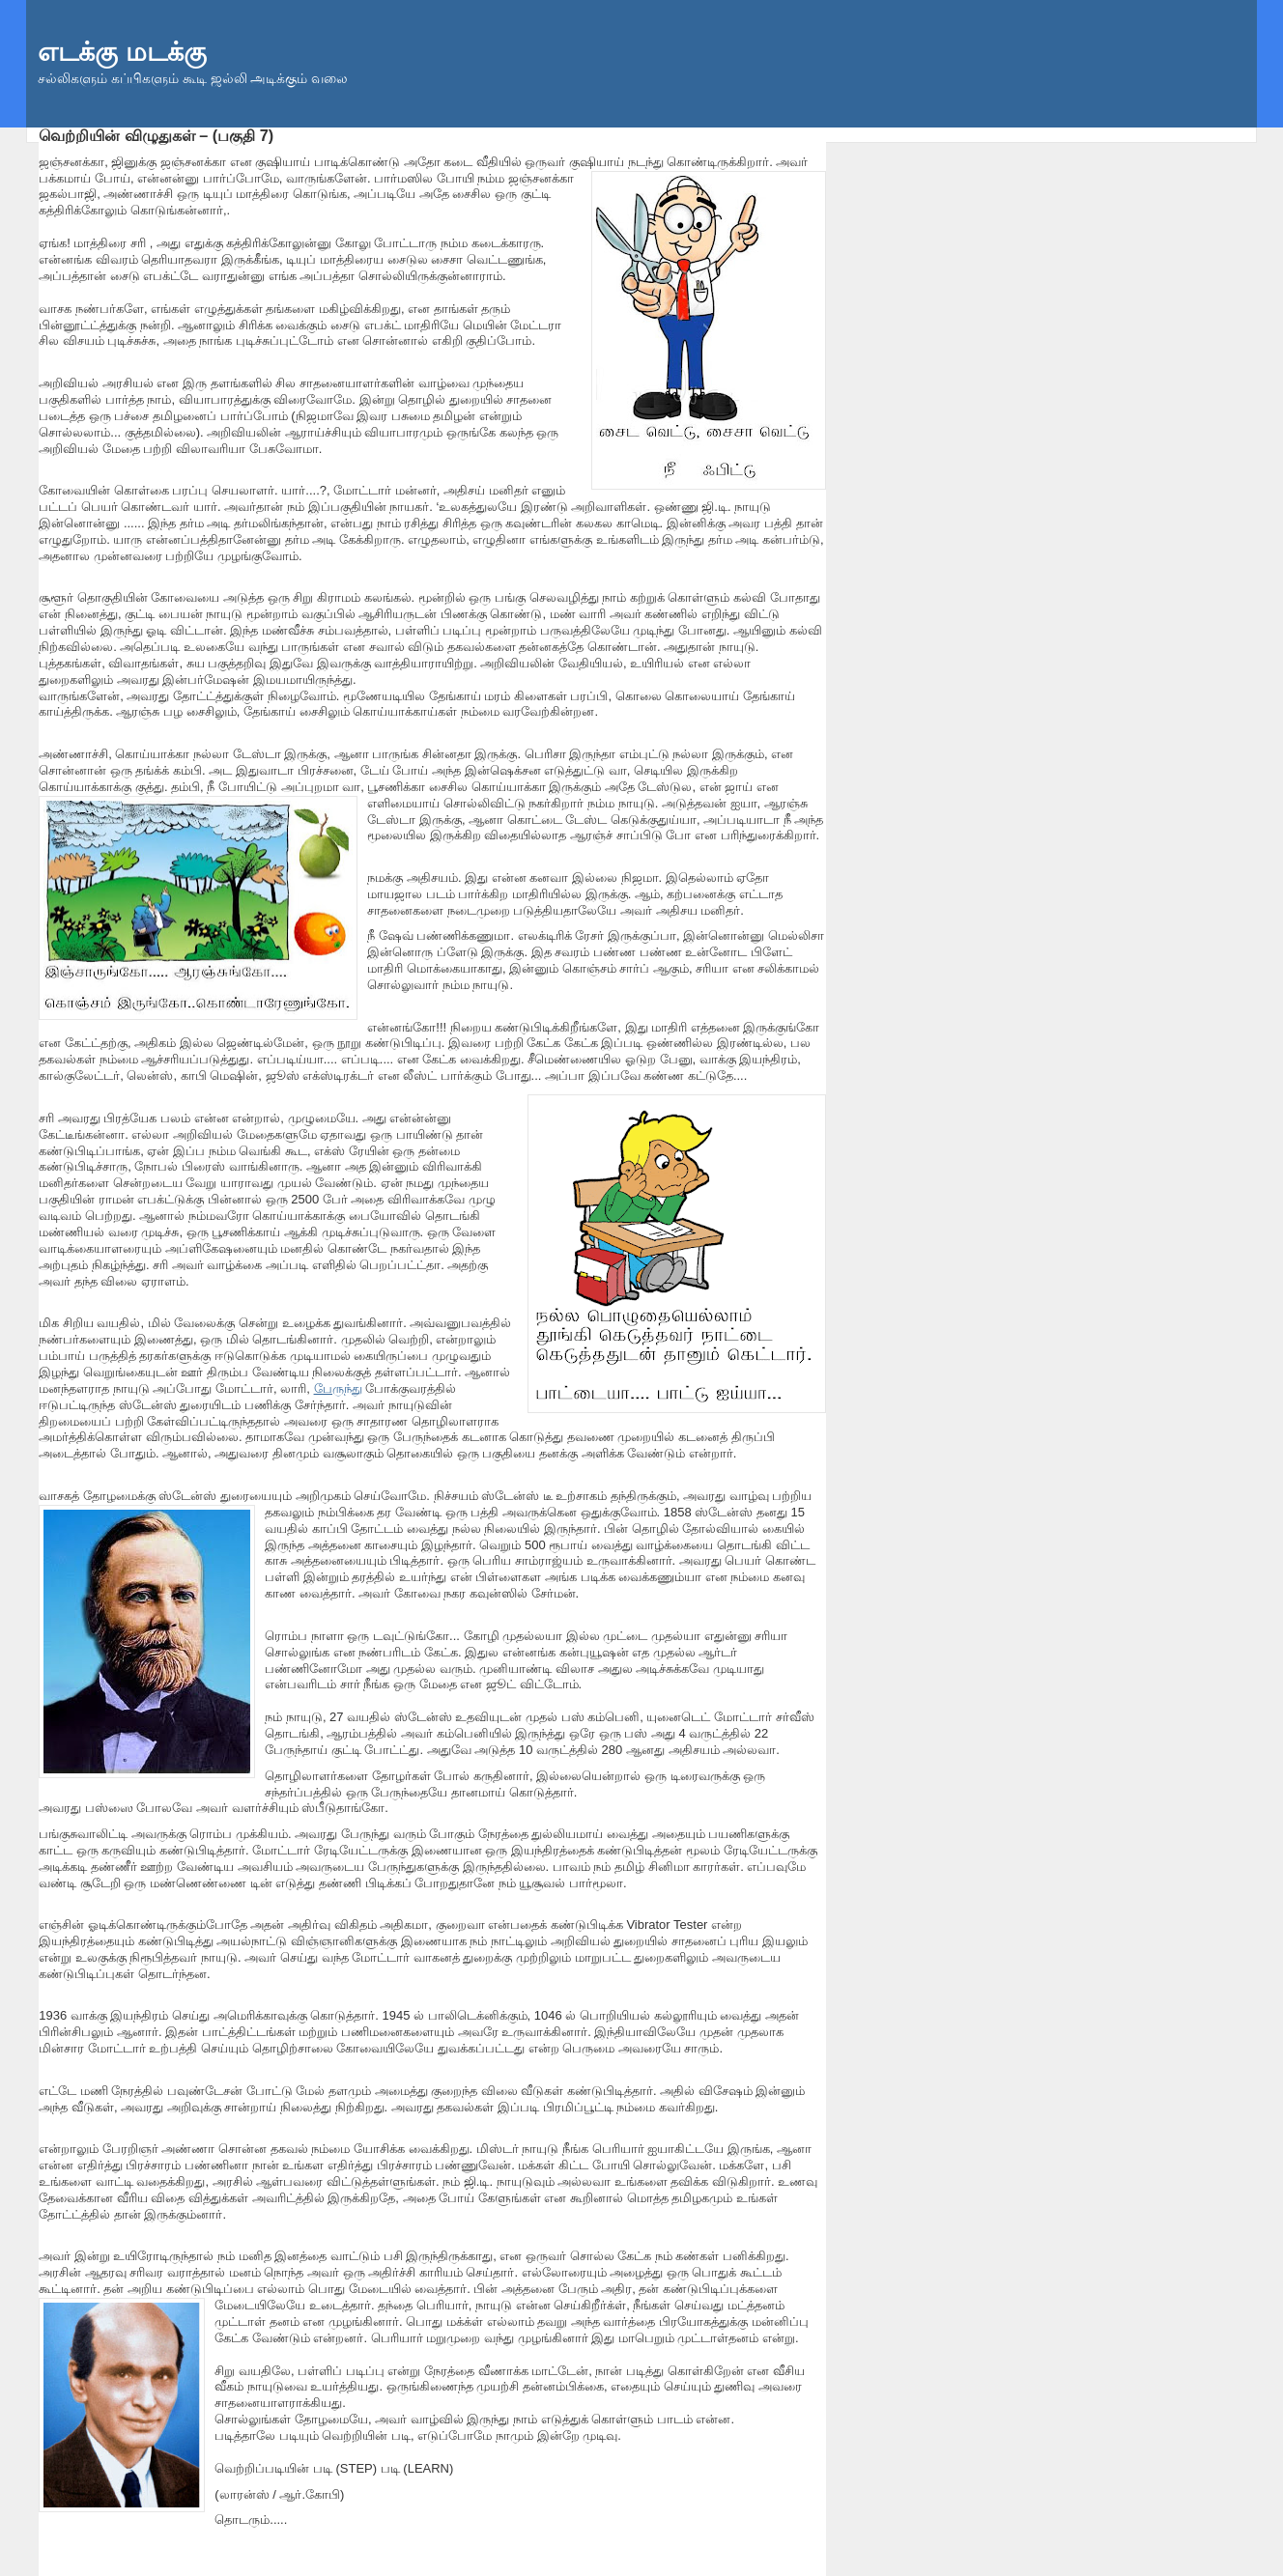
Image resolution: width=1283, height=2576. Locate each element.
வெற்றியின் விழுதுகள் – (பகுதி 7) (156, 135)
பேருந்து (338, 1388)
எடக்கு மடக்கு (122, 52)
